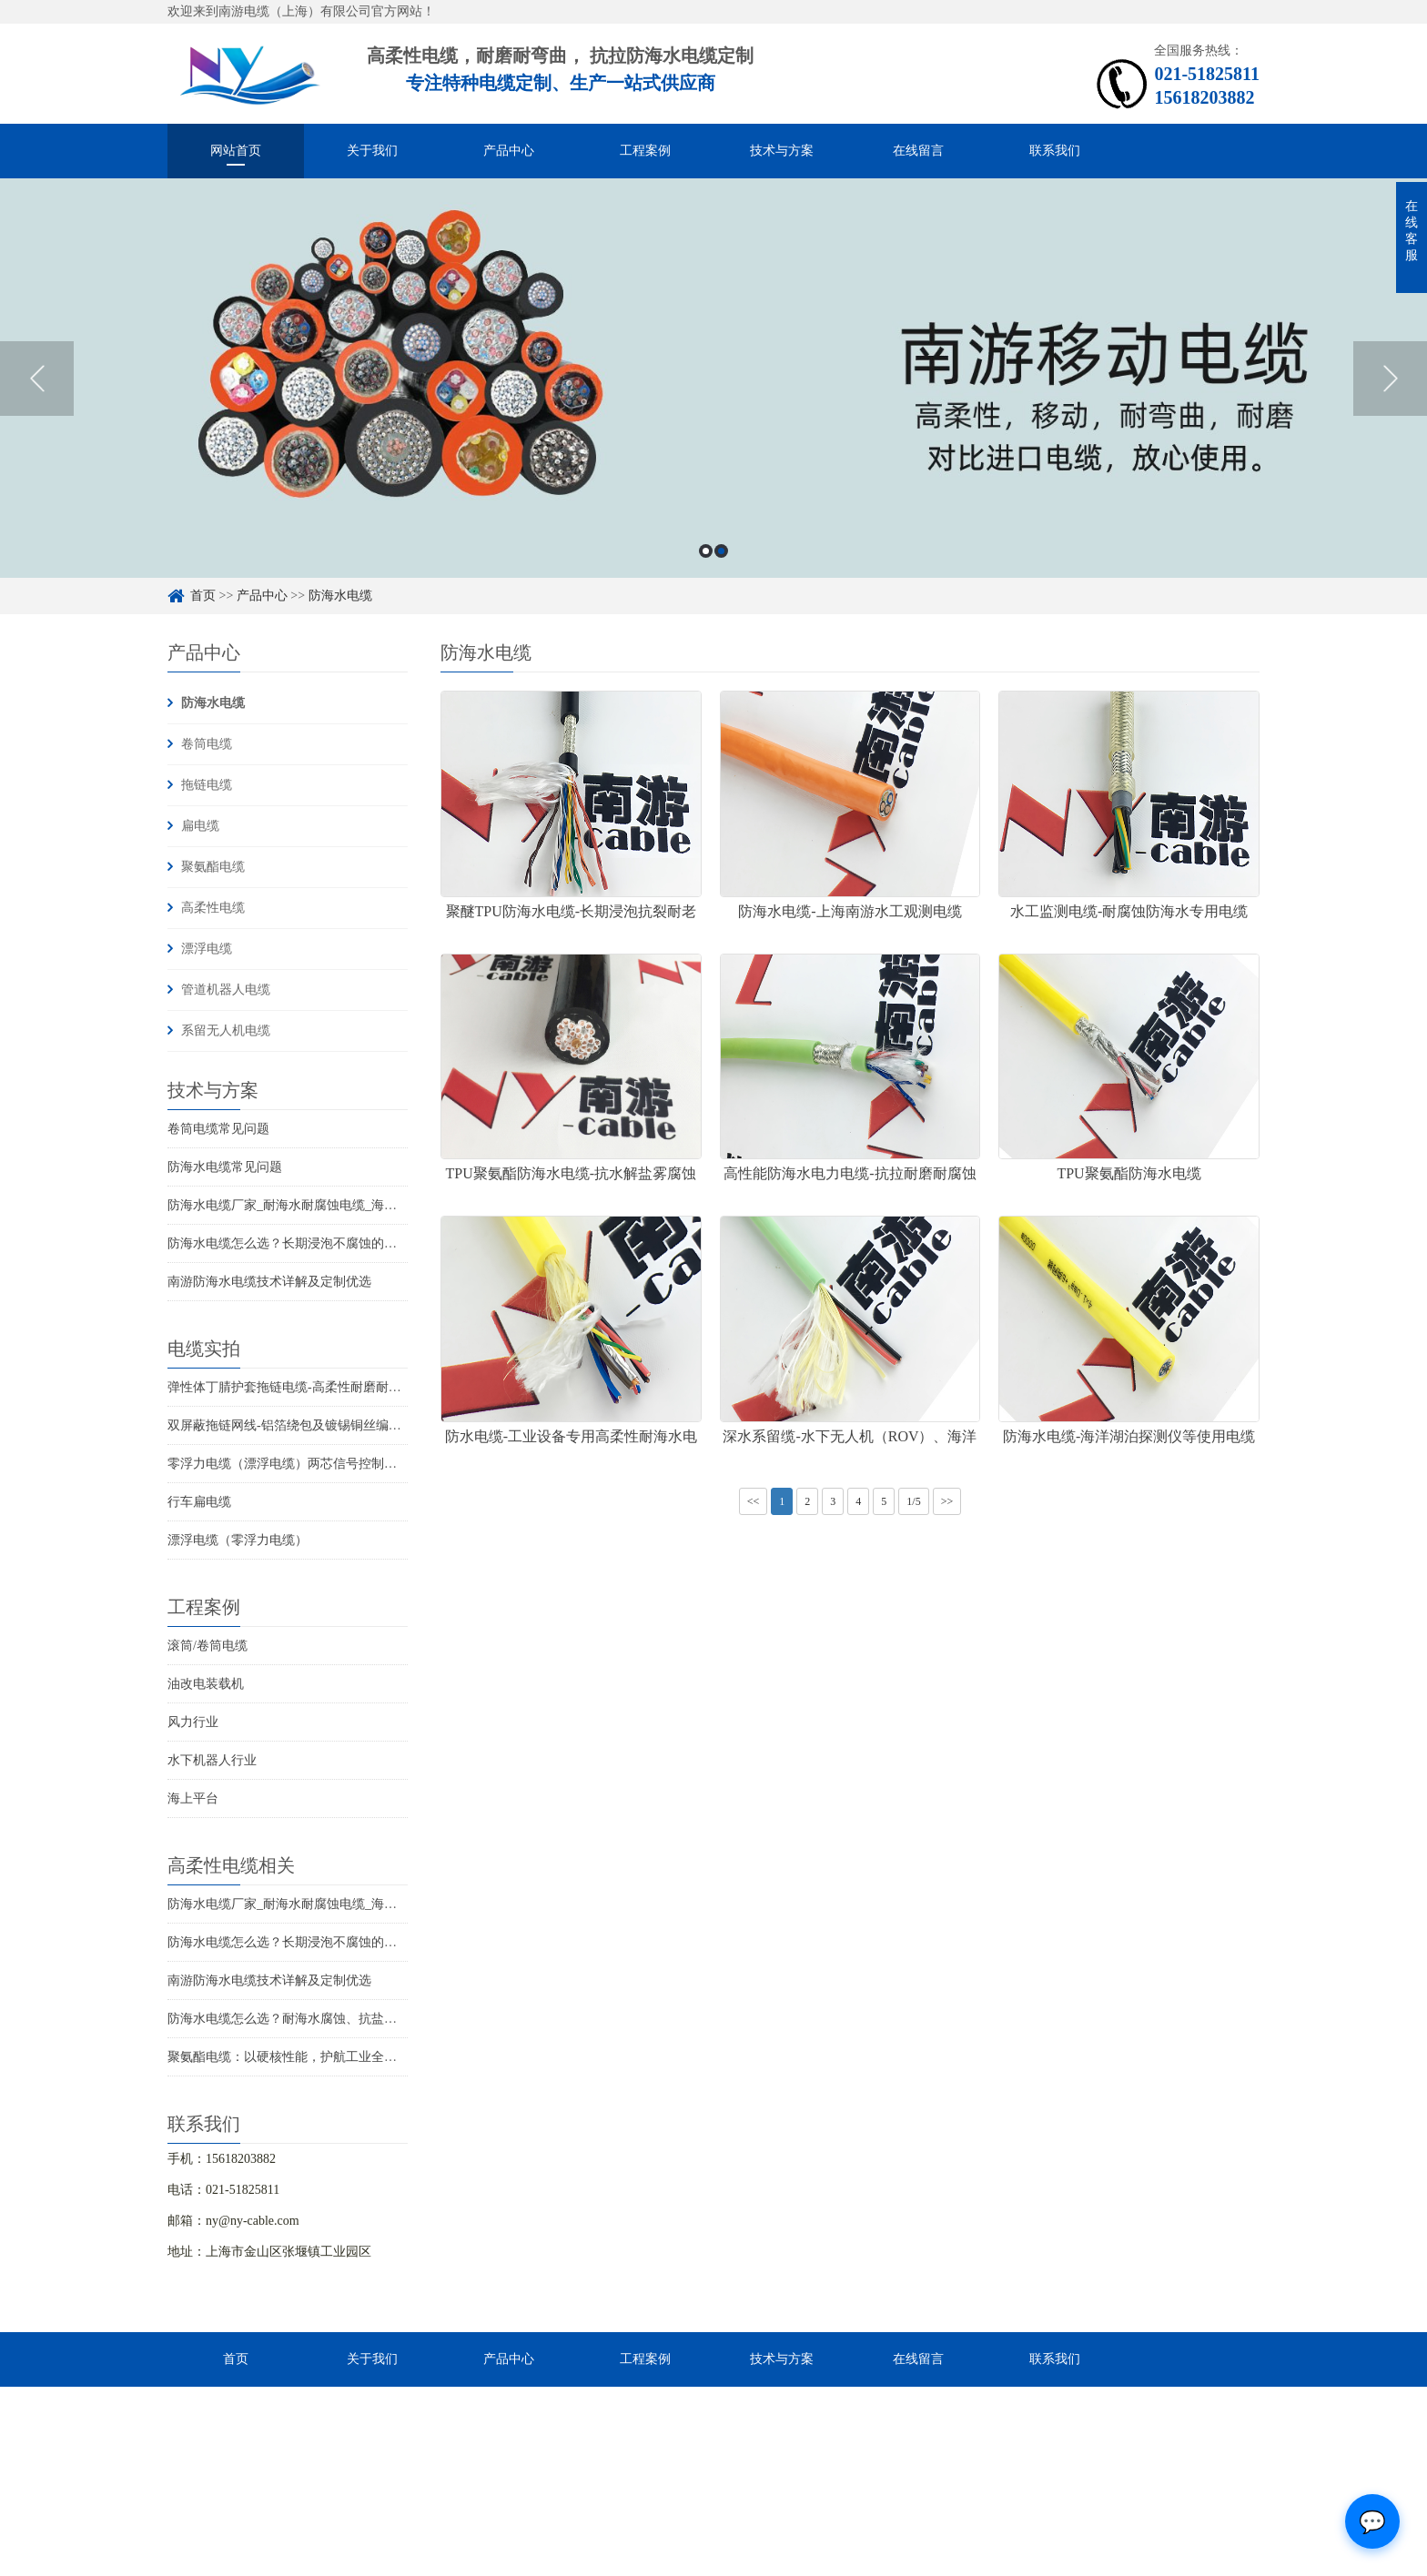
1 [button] (706, 551)
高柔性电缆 (213, 907)
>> (947, 1501)
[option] (713, 378)
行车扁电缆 (199, 1502)
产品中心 (508, 150)
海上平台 (192, 1798)
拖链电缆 (206, 785)
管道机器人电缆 (225, 989)
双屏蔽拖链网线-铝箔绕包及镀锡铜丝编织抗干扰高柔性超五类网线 (354, 1425)
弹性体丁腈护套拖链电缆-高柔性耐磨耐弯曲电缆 (303, 1387)
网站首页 (235, 150)
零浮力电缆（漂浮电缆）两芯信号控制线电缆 (294, 1463)
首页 (203, 595)
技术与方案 (782, 150)
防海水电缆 (340, 595)
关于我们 (372, 150)
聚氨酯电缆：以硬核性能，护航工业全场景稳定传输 (313, 2057)
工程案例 (645, 150)
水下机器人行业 (212, 1760)
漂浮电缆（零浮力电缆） (237, 1540)
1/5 (913, 1501)
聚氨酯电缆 (213, 867)
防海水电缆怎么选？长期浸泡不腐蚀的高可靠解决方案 (320, 1243)
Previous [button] (37, 378)
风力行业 (192, 1722)
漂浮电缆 (206, 948)
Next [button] (1390, 378)
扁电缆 (200, 826)
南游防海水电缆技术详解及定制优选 (269, 1281)
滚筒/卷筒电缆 (207, 1645)
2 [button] (721, 551)
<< (753, 1501)
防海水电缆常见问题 (224, 1167)
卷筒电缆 (206, 744)
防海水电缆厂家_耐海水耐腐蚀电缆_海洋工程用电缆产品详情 (339, 1205)
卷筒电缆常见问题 (218, 1129)
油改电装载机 (205, 1684)
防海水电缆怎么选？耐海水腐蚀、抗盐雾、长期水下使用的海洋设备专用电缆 (384, 2018)
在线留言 (918, 150)
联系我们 (1054, 150)
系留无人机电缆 (225, 1030)
